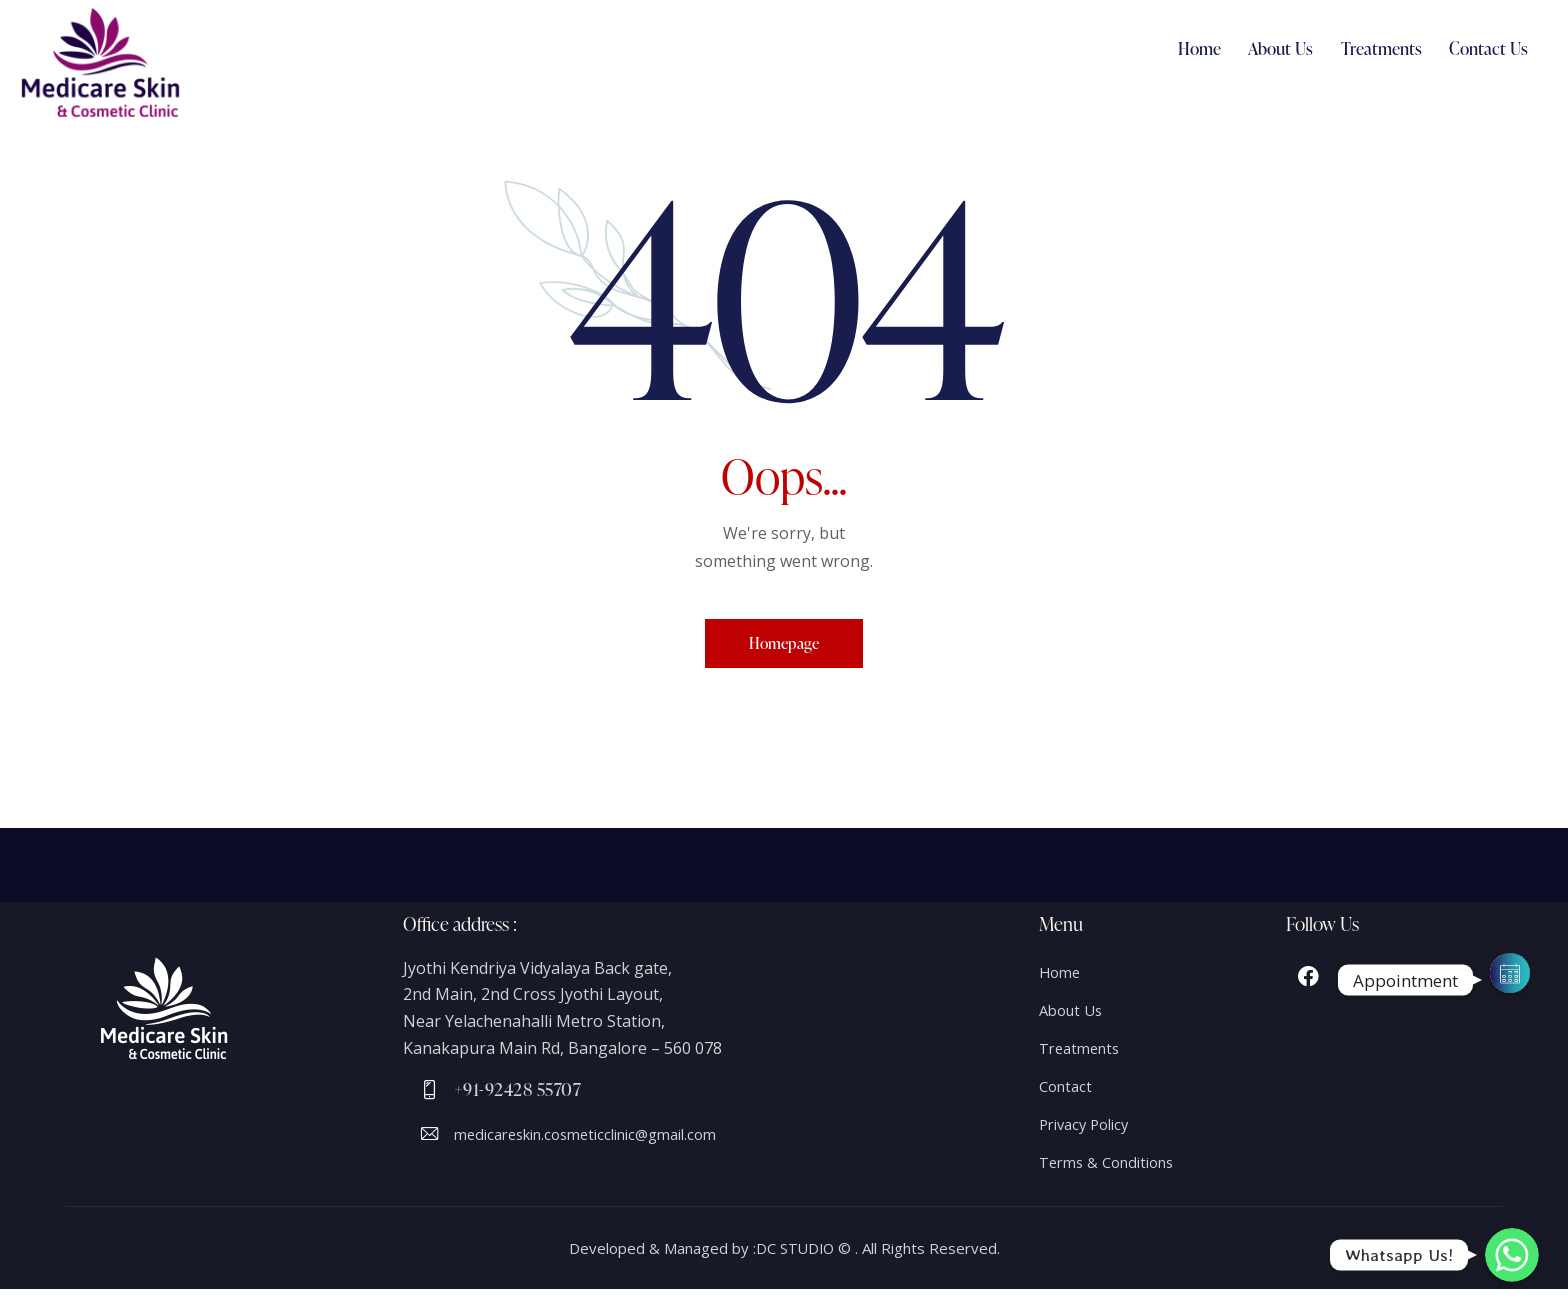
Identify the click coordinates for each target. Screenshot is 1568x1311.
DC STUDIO (794, 1270)
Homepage (784, 646)
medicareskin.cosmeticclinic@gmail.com (602, 1145)
